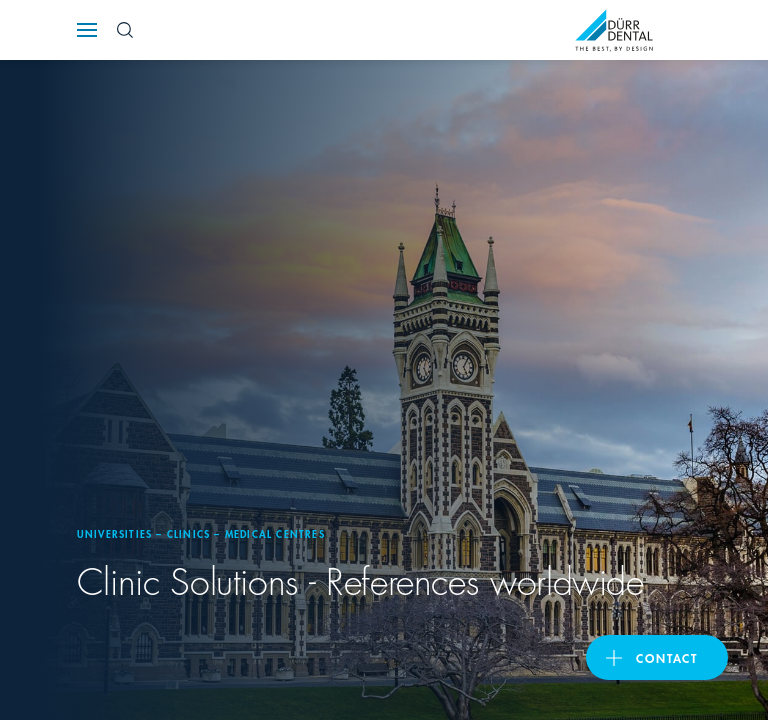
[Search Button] (125, 30)
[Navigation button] (87, 30)
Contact (667, 657)
